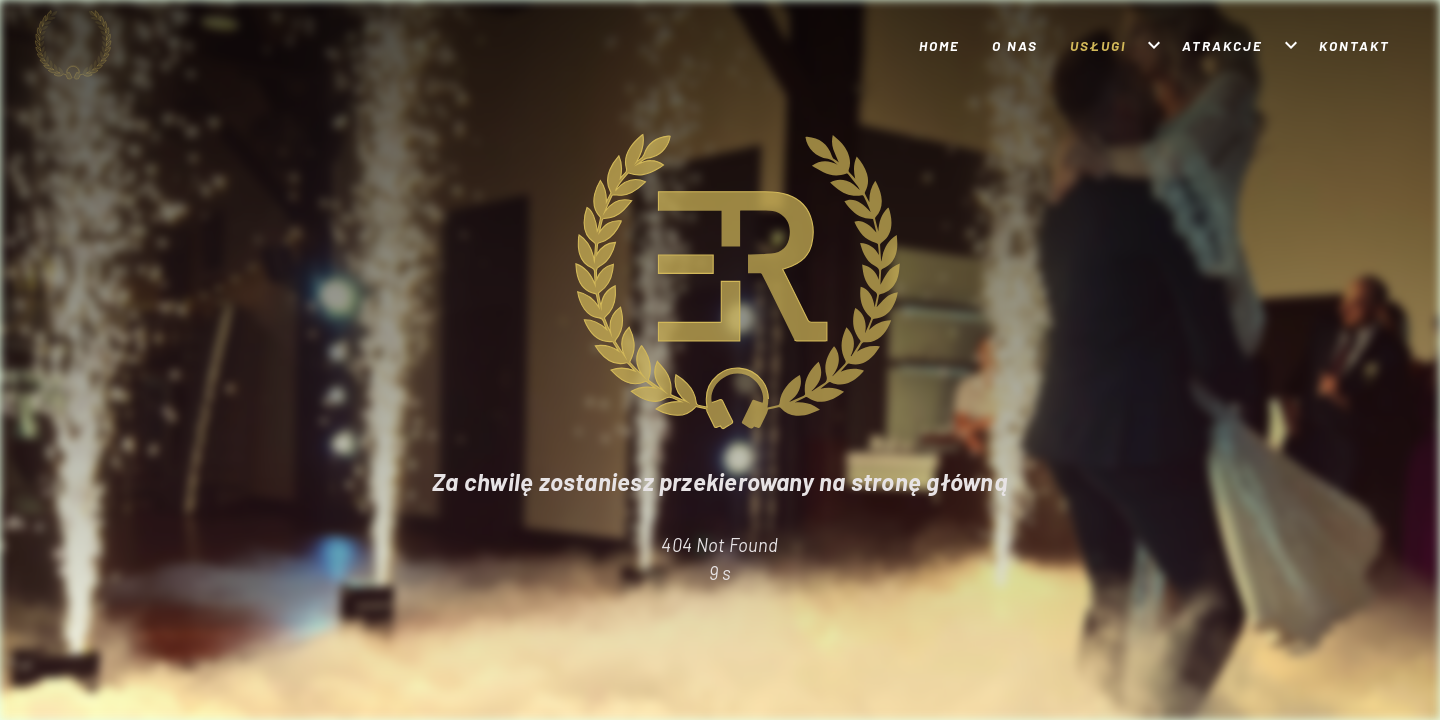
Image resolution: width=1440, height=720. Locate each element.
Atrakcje (1222, 45)
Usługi (1098, 45)
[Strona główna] (107, 45)
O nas (1015, 45)
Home (939, 45)
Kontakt (1354, 45)
